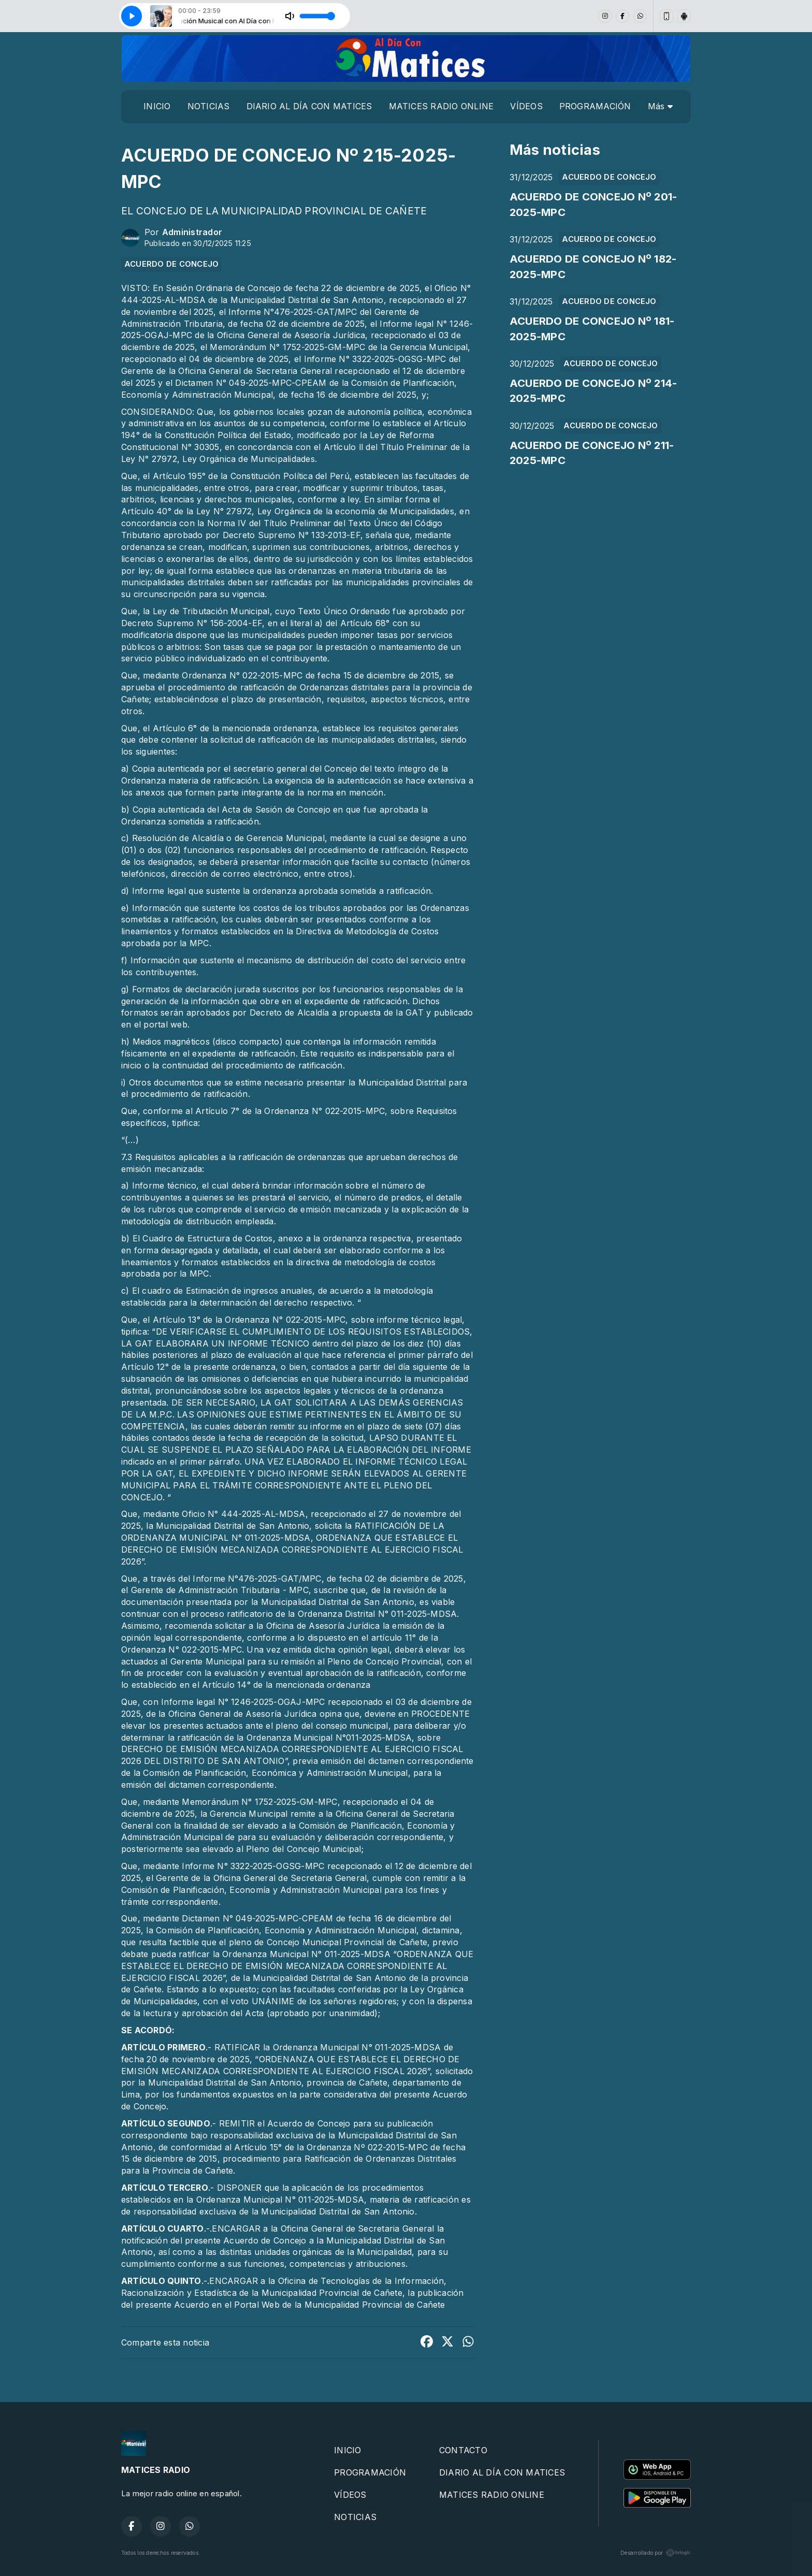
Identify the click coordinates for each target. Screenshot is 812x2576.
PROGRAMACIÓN (595, 106)
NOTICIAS (208, 106)
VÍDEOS (526, 106)
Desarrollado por (655, 2552)
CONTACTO (463, 2450)
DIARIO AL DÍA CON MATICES (309, 106)
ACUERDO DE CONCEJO (171, 264)
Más (660, 106)
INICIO (156, 106)
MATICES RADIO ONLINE (441, 106)
